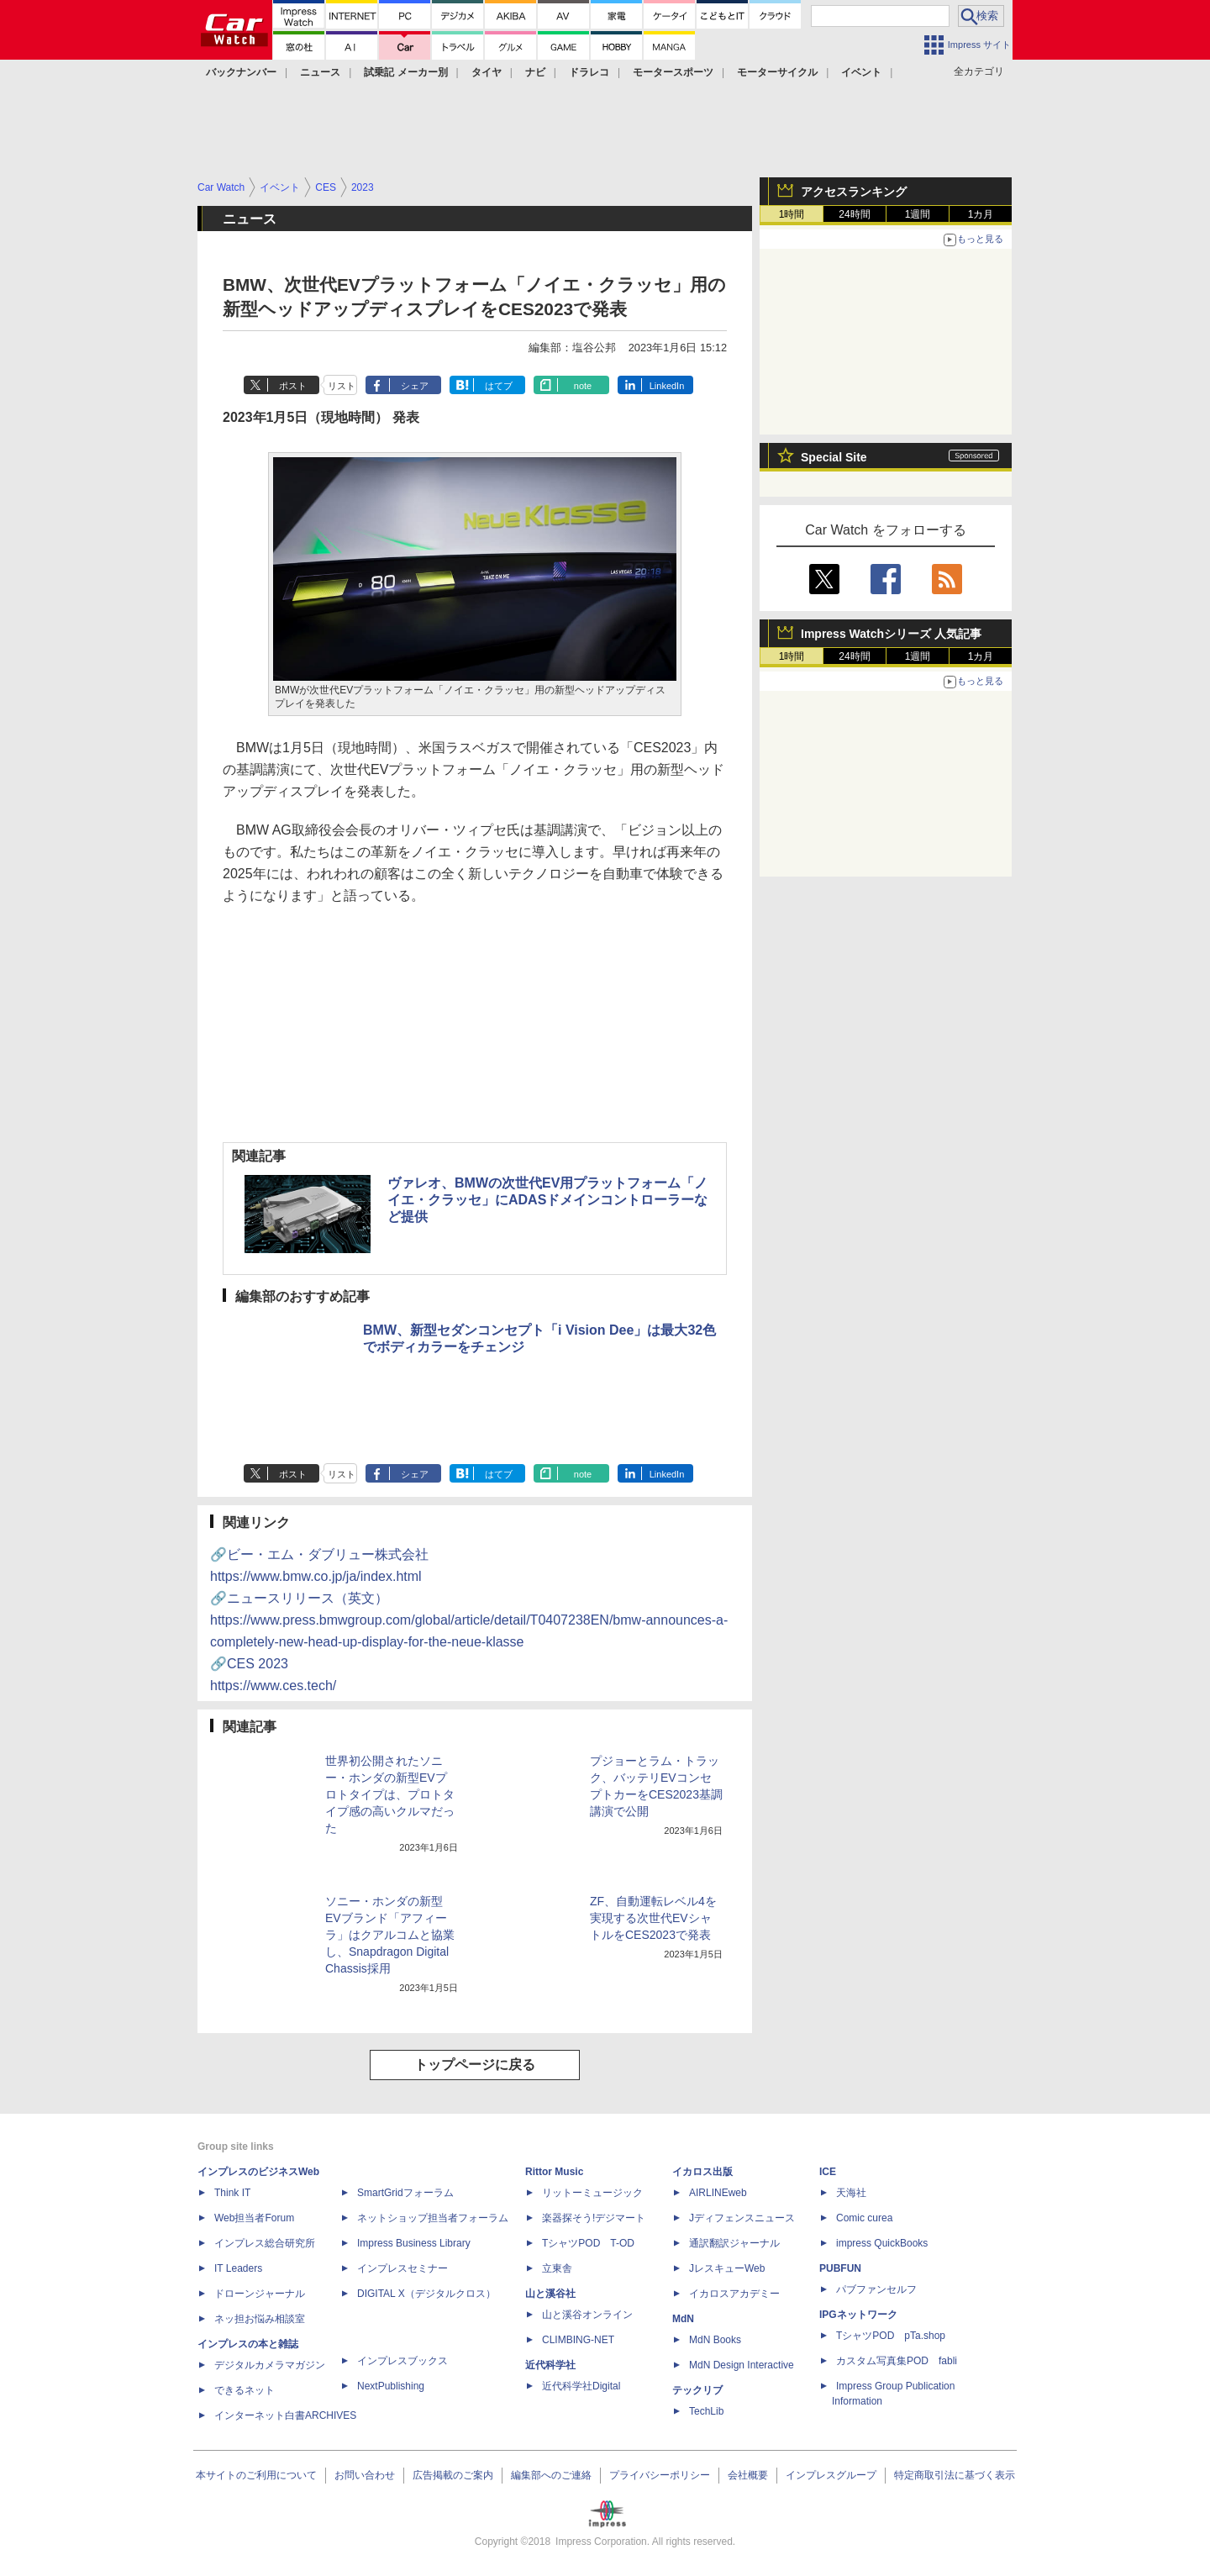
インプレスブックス (402, 2361)
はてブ (499, 386)
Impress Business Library (414, 2243)
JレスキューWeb (727, 2268)
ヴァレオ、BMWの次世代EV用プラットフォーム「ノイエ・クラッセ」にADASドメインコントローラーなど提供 (547, 1200)
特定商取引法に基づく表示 (954, 2475)
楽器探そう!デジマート (593, 2218)
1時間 (792, 214)
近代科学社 (550, 2365)
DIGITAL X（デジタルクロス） (426, 2293)
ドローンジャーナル (259, 2293)
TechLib (706, 2411)
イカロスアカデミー (734, 2293)
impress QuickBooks (882, 2243)
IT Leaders (238, 2268)
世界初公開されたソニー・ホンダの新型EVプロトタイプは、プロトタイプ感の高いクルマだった (390, 1794)
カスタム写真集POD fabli (896, 2361)
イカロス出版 (702, 2172)
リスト (341, 386)
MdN (683, 2319)
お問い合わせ (364, 2475)
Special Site (834, 457)
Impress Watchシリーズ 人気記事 (891, 633)
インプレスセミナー (402, 2268)
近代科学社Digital (581, 2386)
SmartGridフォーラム (405, 2193)
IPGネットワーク (858, 2315)
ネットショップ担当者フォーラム (432, 2218)
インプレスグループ (831, 2475)
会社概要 (748, 2475)
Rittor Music (554, 2172)
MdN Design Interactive (741, 2365)
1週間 (918, 214)
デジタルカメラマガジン (269, 2365)
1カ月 (981, 214)
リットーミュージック (592, 2193)
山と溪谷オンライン (587, 2315)
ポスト (293, 386)
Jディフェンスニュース (742, 2218)
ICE (827, 2172)
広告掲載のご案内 (453, 2475)
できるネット (244, 2390)
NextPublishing (390, 2386)
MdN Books (715, 2340)
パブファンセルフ (876, 2289)
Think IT (232, 2193)
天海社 (851, 2193)
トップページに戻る (474, 2064)
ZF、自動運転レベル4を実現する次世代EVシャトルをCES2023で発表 (653, 1917)
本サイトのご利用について (256, 2475)
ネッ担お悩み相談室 (259, 2319)
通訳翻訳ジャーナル (734, 2243)
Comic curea (864, 2218)
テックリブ (697, 2390)
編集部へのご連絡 (551, 2475)
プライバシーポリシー (659, 2475)
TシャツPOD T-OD (588, 2243)
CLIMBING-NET (578, 2340)
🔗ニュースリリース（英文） (469, 1620)
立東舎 (557, 2268)
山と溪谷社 (550, 2293)
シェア (415, 386)
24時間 (854, 214)
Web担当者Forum (254, 2218)
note (583, 386)
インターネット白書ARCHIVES (285, 2415)
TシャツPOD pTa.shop (890, 2336)
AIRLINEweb (718, 2193)
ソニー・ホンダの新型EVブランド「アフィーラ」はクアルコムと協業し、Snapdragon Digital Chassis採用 (390, 1934)
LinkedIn (667, 386)
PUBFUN (840, 2268)
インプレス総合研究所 (264, 2243)
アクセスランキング (854, 191)
